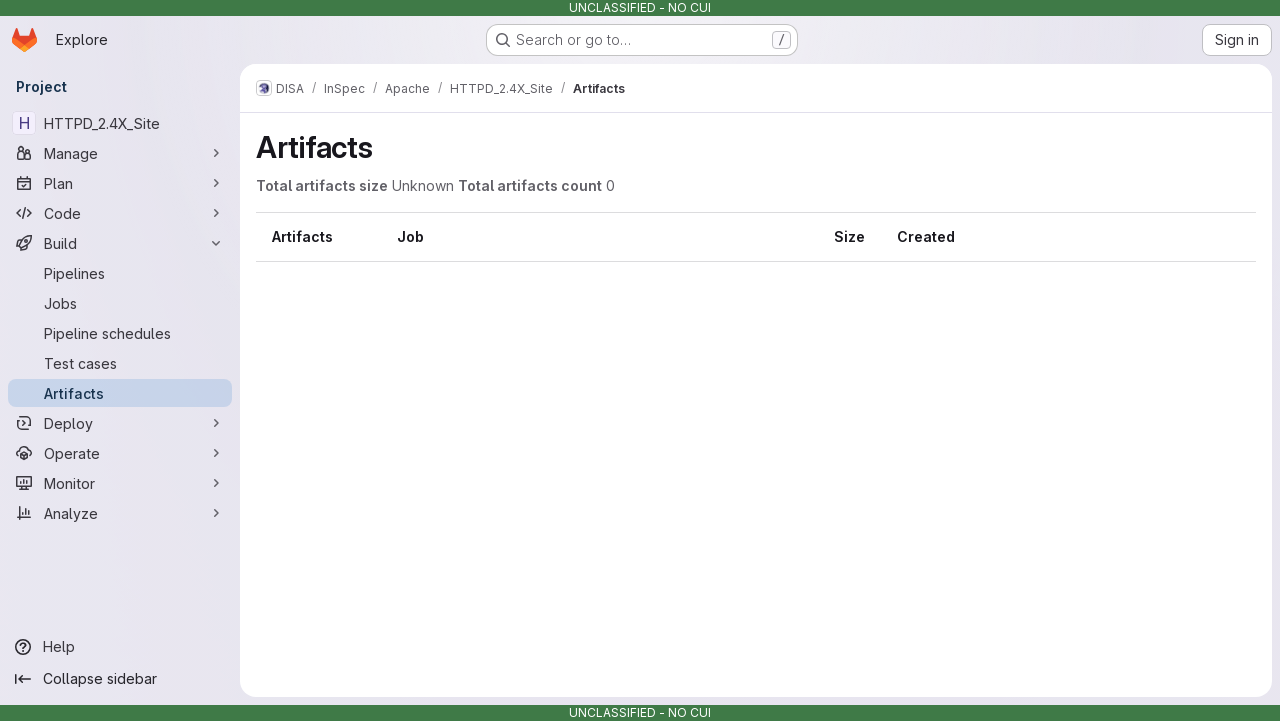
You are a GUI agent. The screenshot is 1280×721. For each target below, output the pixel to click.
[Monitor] (120, 483)
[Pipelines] (120, 273)
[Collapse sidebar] (120, 679)
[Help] (120, 647)
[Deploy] (120, 423)
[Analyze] (120, 513)
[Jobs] (120, 303)
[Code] (120, 213)
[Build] (120, 243)
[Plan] (120, 183)
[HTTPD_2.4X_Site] (120, 123)
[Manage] (120, 153)
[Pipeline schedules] (120, 333)
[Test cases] (120, 363)
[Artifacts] (120, 393)
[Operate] (120, 453)
